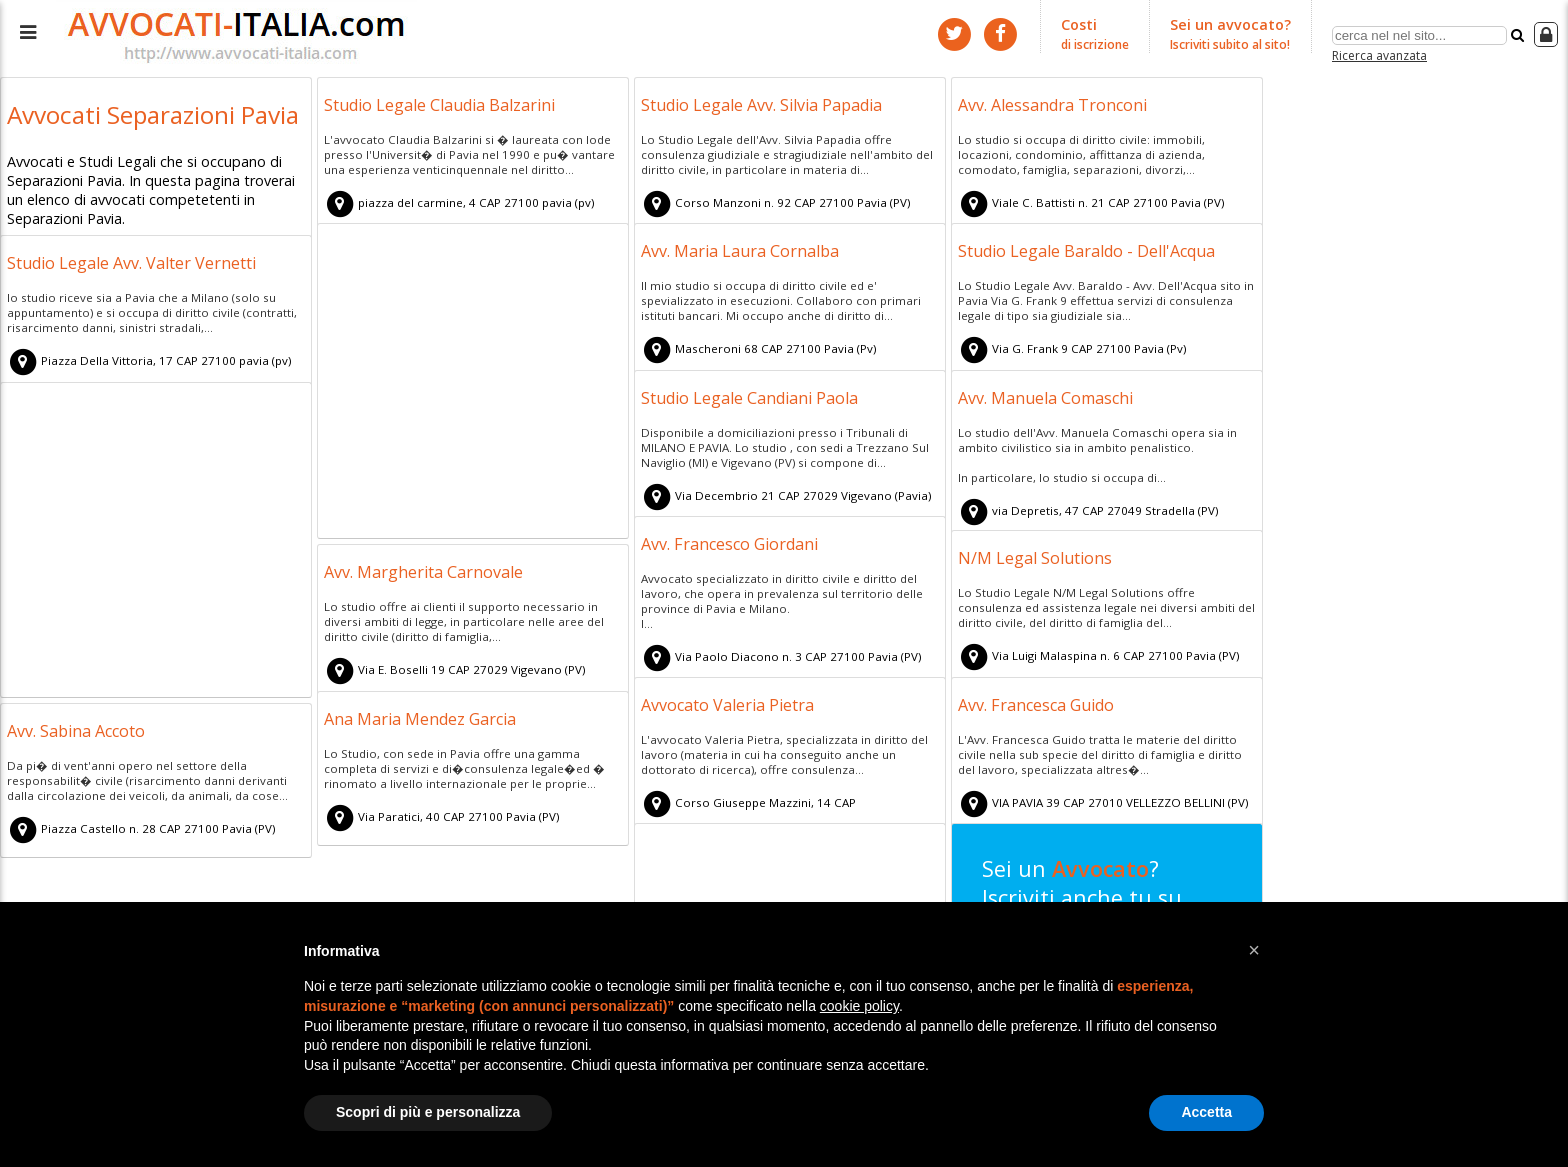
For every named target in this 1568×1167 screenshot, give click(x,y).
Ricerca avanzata (1379, 53)
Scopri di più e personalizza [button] (428, 1112)
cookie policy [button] (859, 1006)
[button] (1254, 950)
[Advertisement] (473, 384)
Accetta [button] (1206, 1112)
